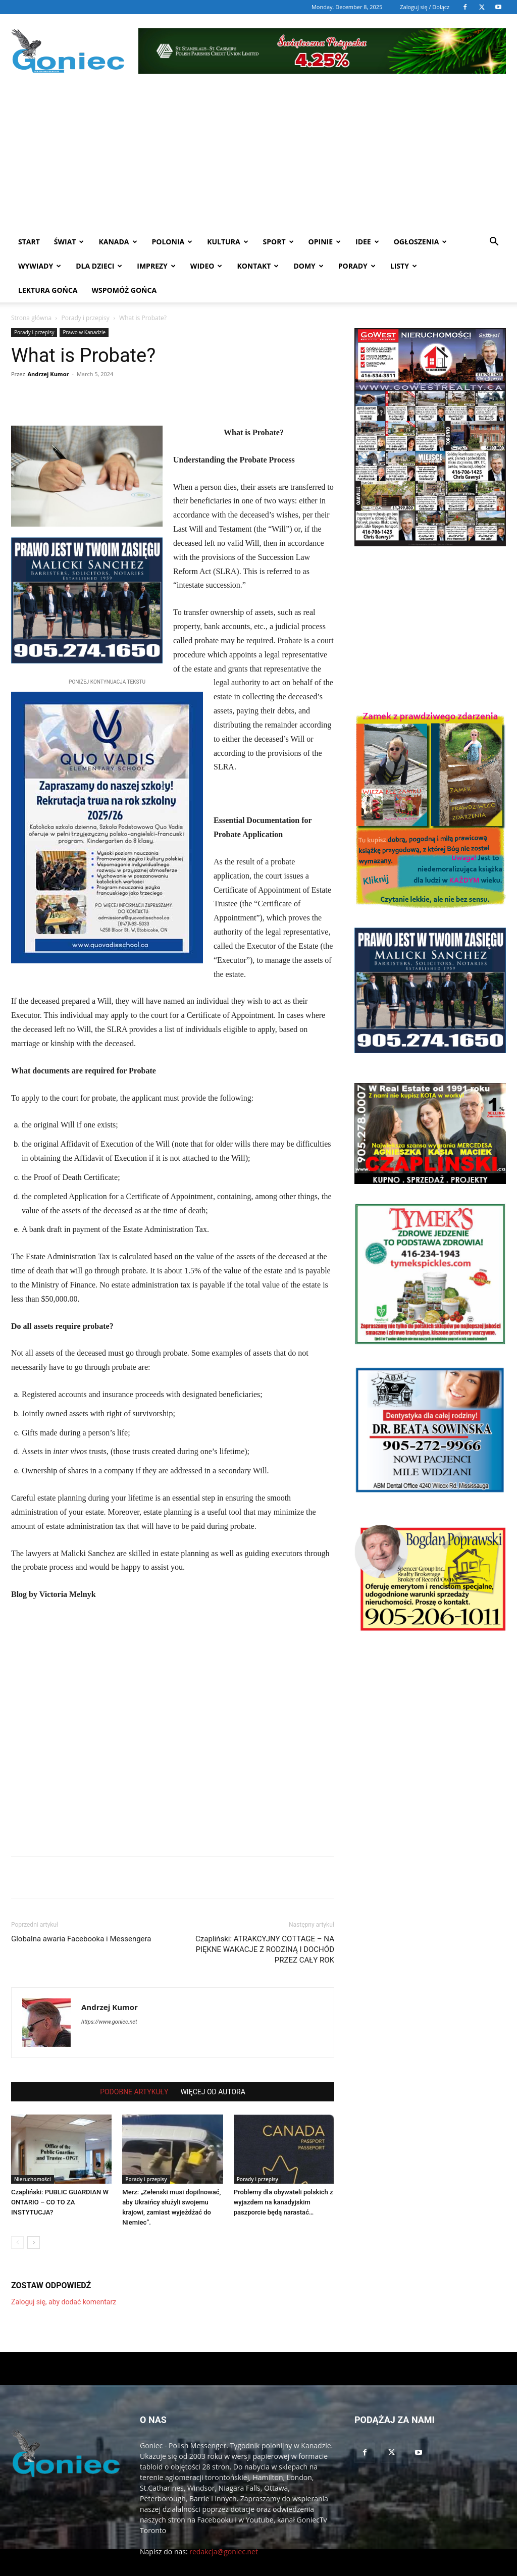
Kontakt (258, 266)
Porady (357, 266)
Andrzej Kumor (48, 349)
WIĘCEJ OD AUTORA (212, 2067)
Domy (308, 266)
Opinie (324, 241)
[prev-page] (17, 2218)
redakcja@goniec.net (223, 2527)
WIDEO (206, 266)
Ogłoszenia (420, 241)
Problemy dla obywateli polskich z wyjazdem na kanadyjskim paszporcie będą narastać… (283, 2178)
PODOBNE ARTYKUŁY (134, 2067)
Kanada (117, 241)
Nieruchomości (32, 2154)
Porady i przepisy (34, 308)
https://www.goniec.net (109, 1997)
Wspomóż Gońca (124, 290)
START (29, 241)
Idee (367, 241)
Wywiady (39, 266)
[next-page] (33, 2218)
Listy (403, 266)
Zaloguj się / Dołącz (424, 7)
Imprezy (156, 266)
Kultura (227, 241)
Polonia (172, 241)
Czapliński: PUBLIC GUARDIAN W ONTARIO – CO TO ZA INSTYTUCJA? (60, 2178)
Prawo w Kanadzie (84, 308)
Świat (69, 241)
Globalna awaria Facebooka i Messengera (81, 1914)
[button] (494, 242)
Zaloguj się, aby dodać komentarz (63, 2278)
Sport (278, 241)
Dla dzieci (99, 266)
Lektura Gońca (48, 290)
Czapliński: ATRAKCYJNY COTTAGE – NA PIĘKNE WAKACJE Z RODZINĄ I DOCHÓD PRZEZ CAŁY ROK (264, 1925)
